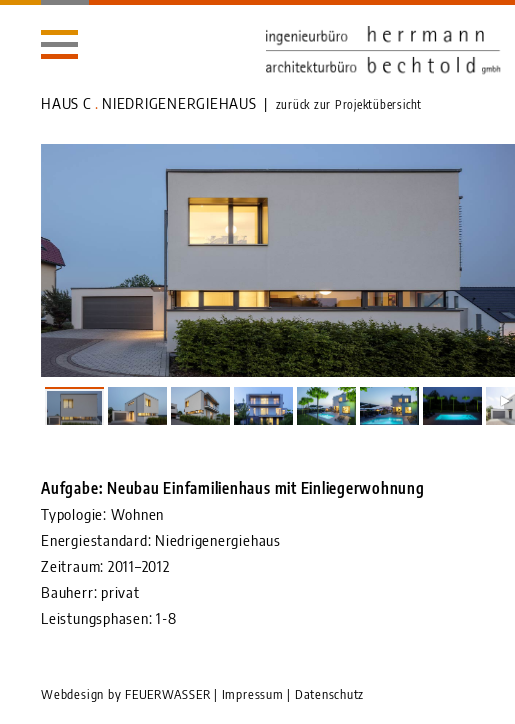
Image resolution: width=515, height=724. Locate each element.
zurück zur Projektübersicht (349, 104)
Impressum (253, 694)
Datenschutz (329, 694)
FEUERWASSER (167, 694)
